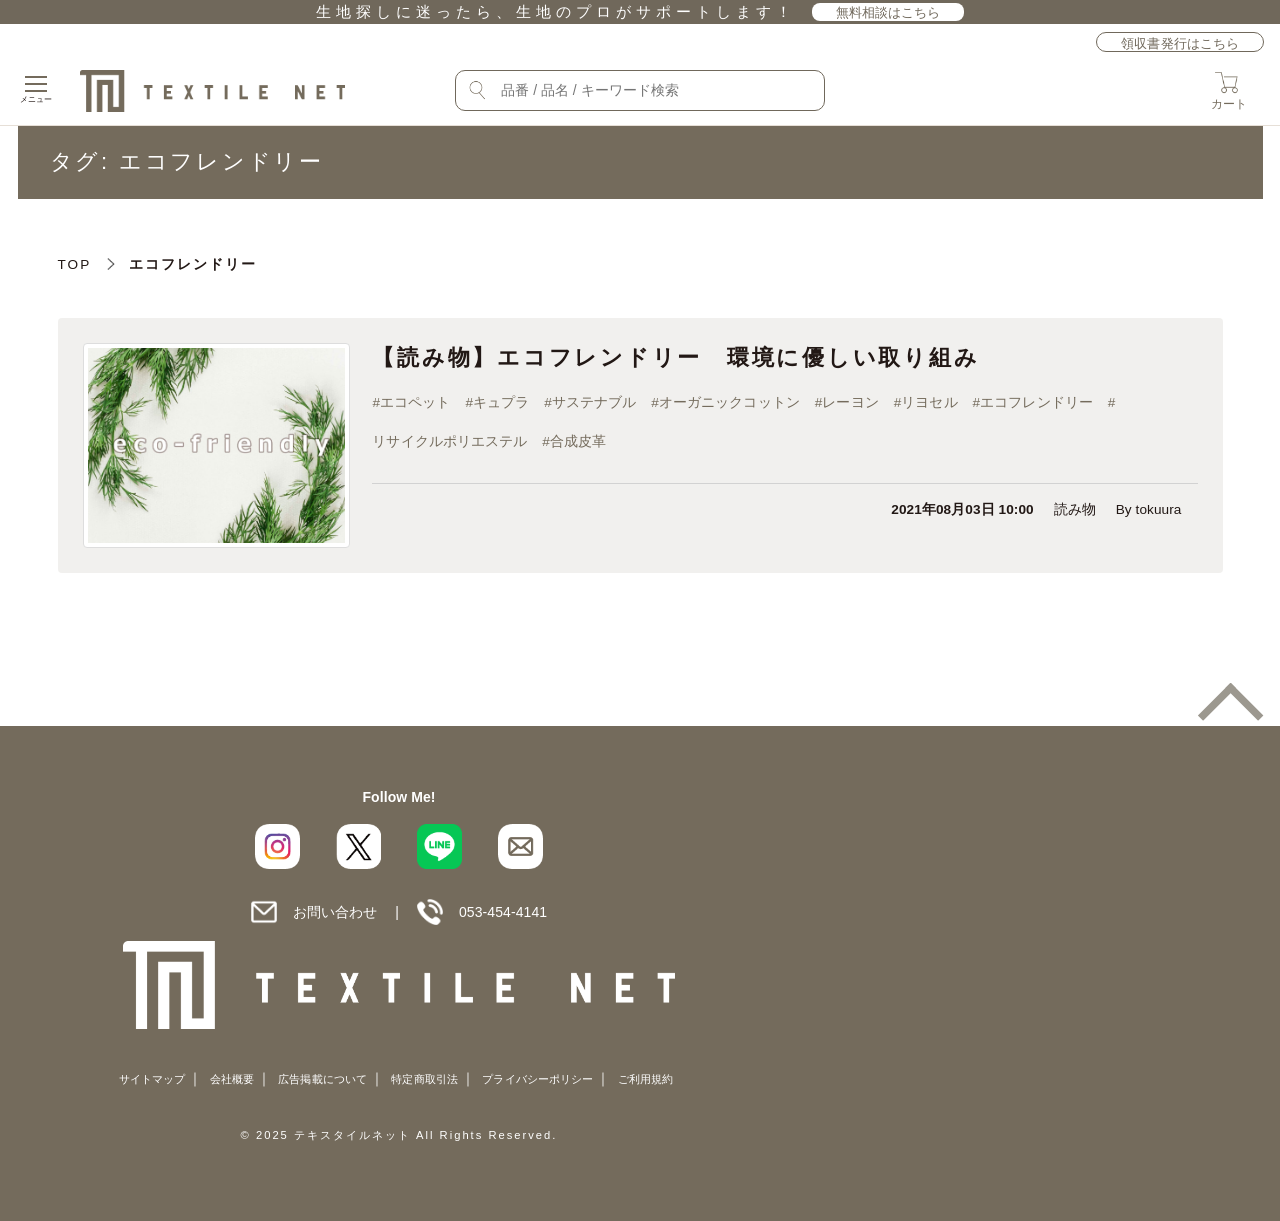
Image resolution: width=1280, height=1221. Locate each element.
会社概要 (232, 1079)
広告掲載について (322, 1079)
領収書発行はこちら (1180, 43)
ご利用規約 (645, 1079)
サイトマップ (152, 1079)
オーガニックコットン (729, 402)
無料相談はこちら (888, 12)
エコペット (415, 402)
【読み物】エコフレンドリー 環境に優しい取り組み (675, 357)
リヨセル (930, 402)
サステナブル (594, 402)
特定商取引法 (424, 1079)
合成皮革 (578, 441)
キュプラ (501, 402)
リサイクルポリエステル (449, 441)
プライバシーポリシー (537, 1079)
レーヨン (851, 402)
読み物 (1075, 509)
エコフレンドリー (1037, 402)
